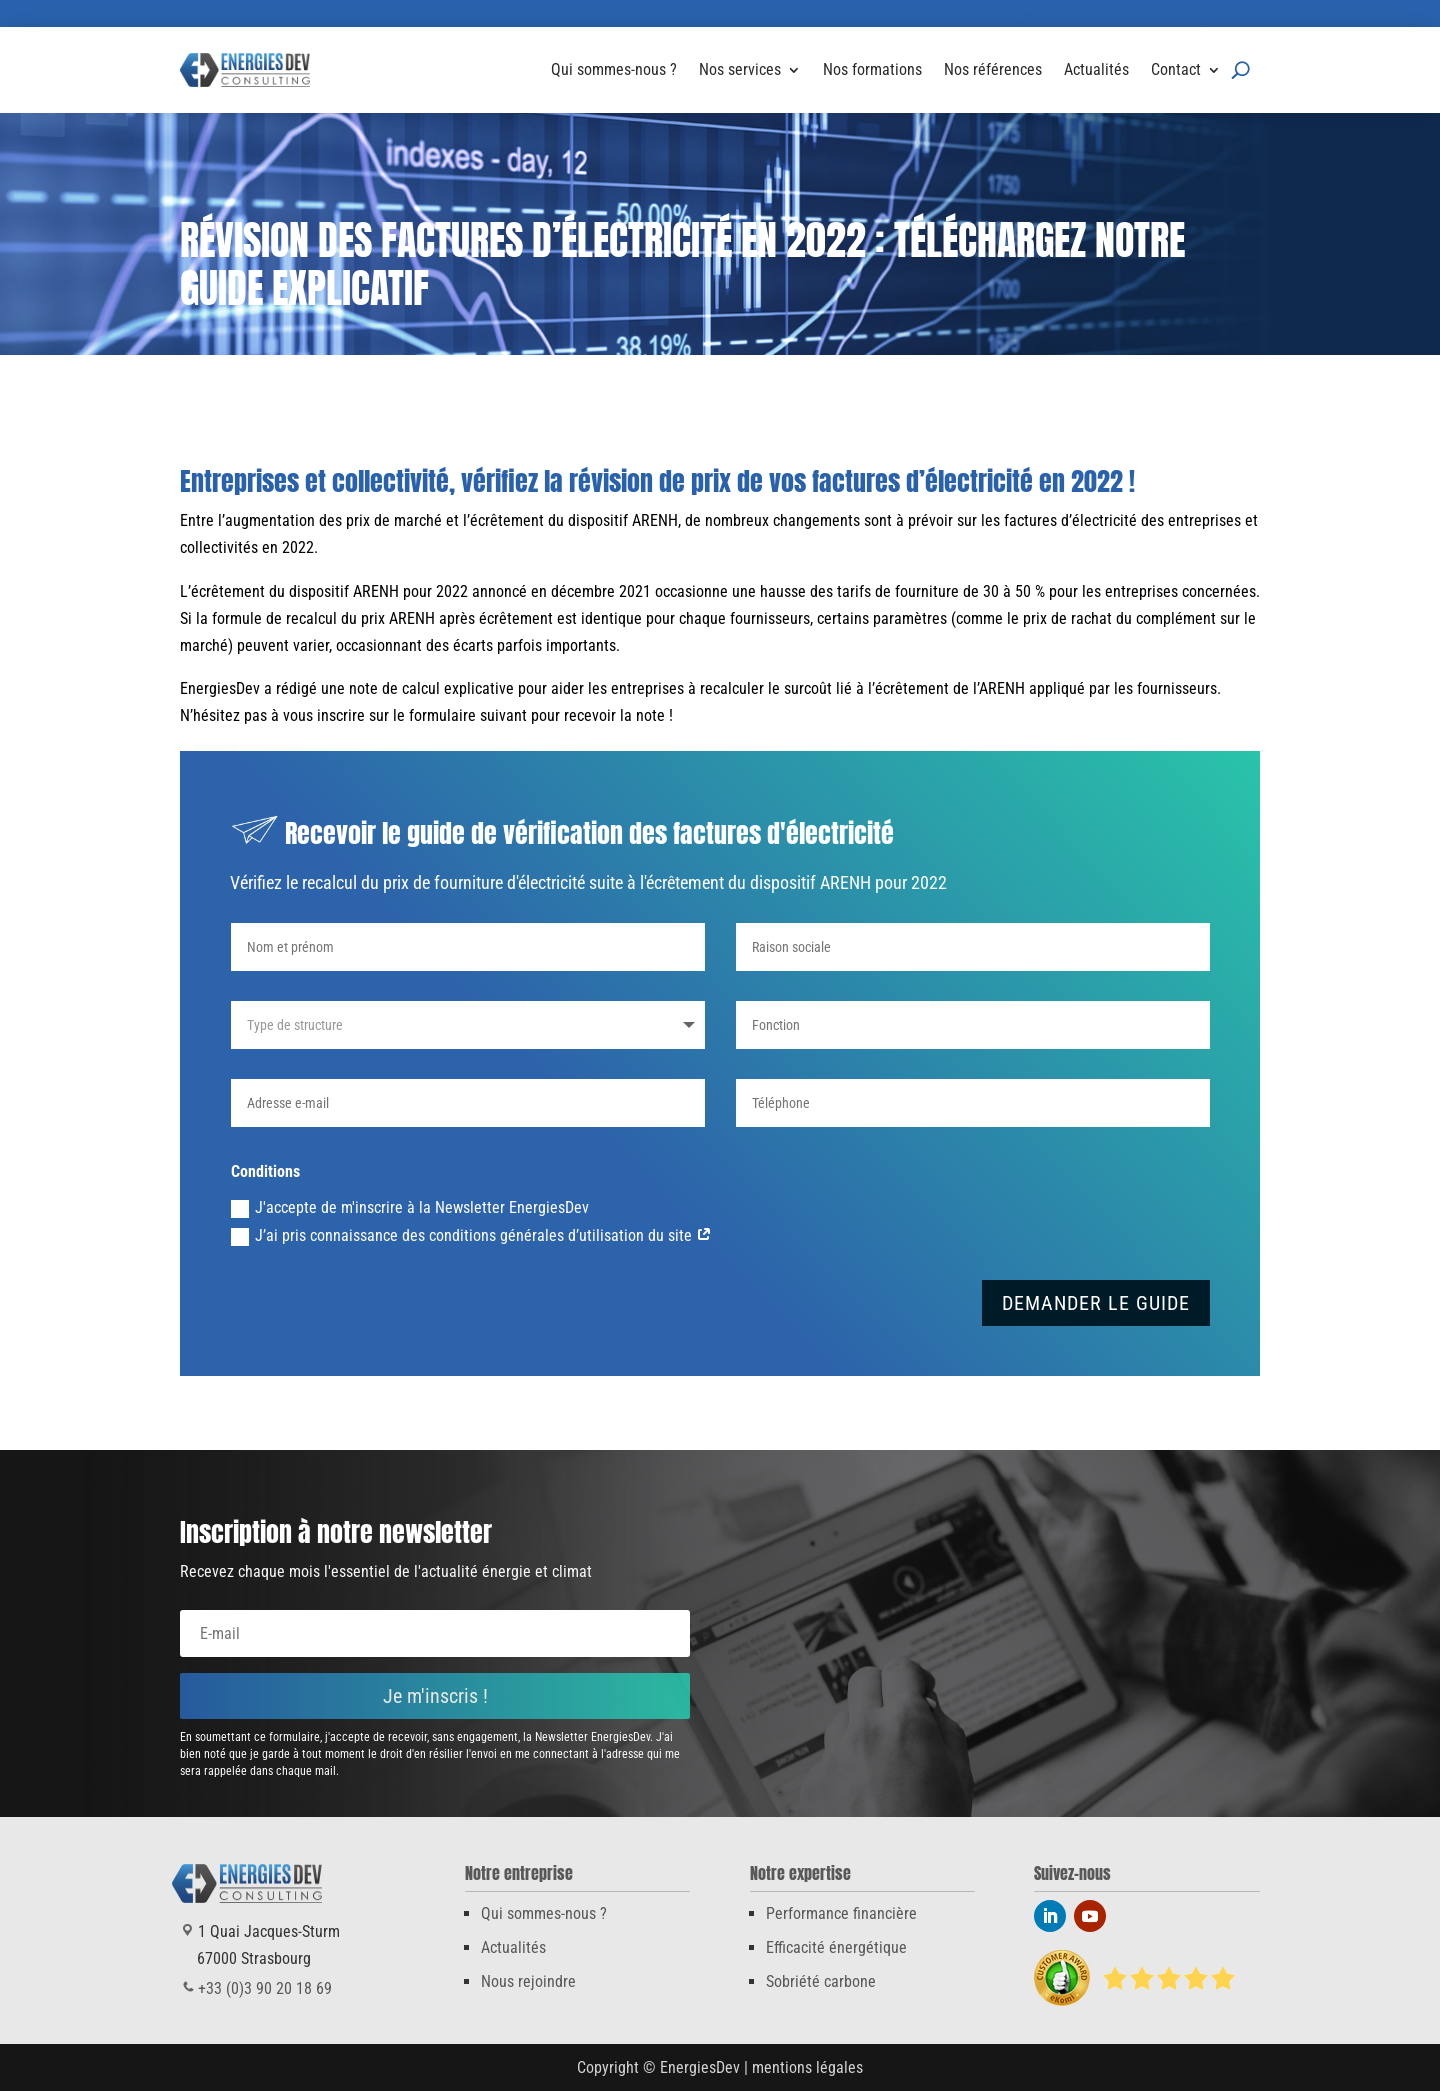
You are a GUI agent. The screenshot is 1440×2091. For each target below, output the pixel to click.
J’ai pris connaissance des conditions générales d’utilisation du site (471, 1236)
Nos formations (872, 69)
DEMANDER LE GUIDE (1096, 1303)
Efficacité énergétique (836, 1947)
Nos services (740, 69)
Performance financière (841, 1913)
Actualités (1096, 69)
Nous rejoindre (528, 1981)
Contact (1176, 69)
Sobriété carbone (821, 1981)
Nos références (993, 69)
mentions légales (807, 2067)
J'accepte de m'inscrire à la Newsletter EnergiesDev (410, 1208)
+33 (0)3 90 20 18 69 (1008, 18)
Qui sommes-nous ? (614, 69)
